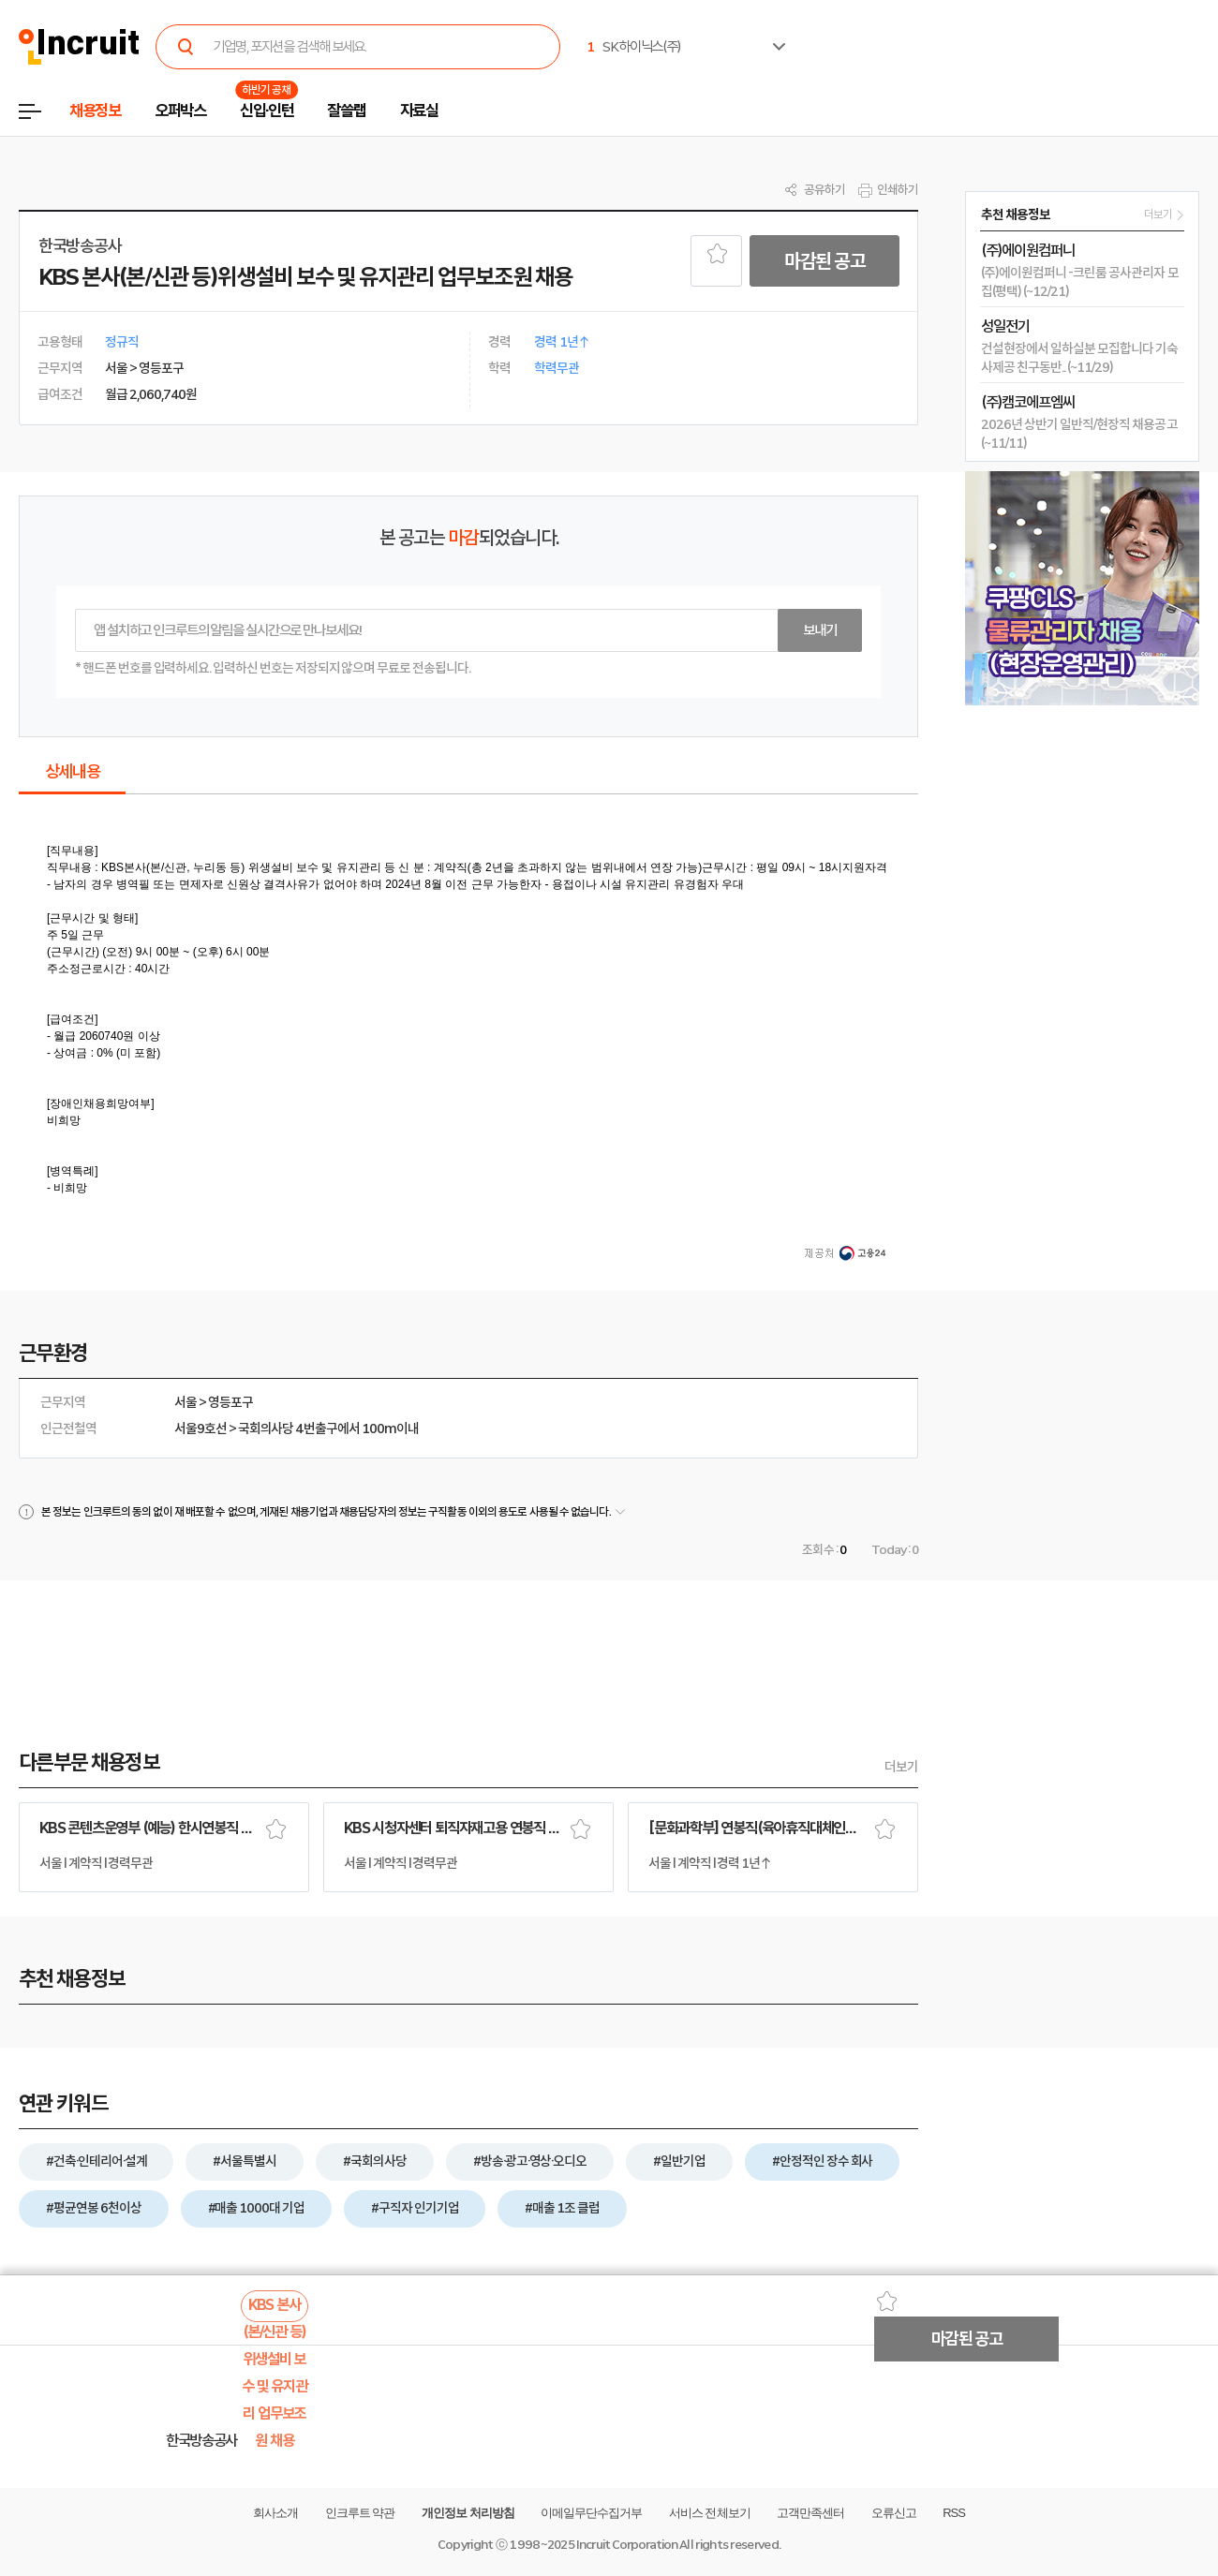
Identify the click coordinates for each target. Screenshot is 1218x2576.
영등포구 (230, 1402)
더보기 (901, 1766)
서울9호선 (200, 1428)
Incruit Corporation (626, 2545)
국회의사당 (266, 1428)
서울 (185, 1402)
